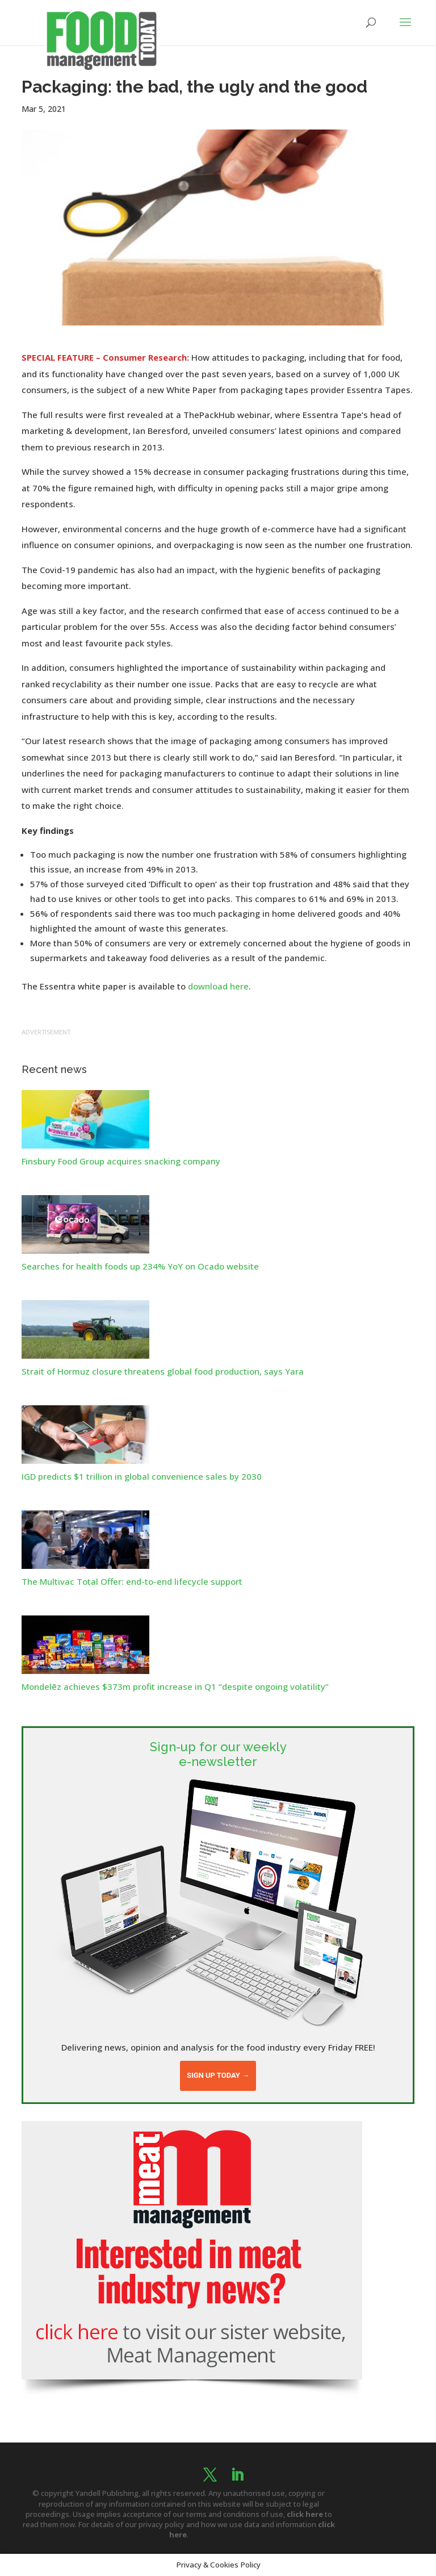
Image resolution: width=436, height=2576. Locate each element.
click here (305, 2514)
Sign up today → (218, 2075)
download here (218, 986)
